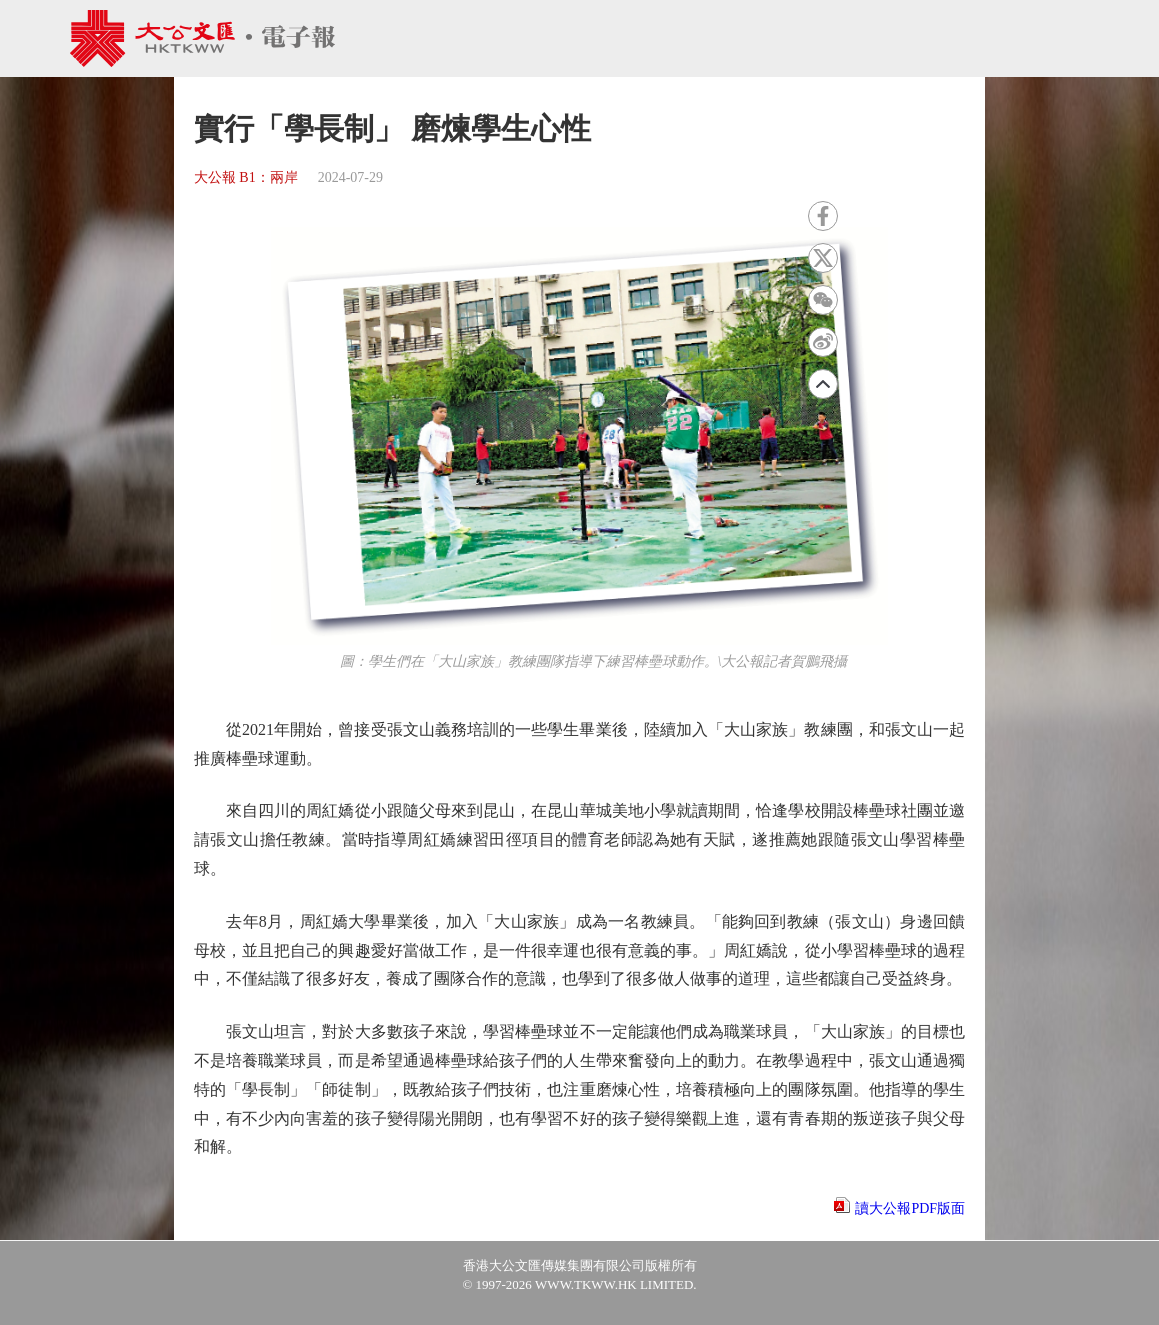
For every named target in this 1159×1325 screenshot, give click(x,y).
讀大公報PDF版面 (910, 1208)
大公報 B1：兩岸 (246, 177)
